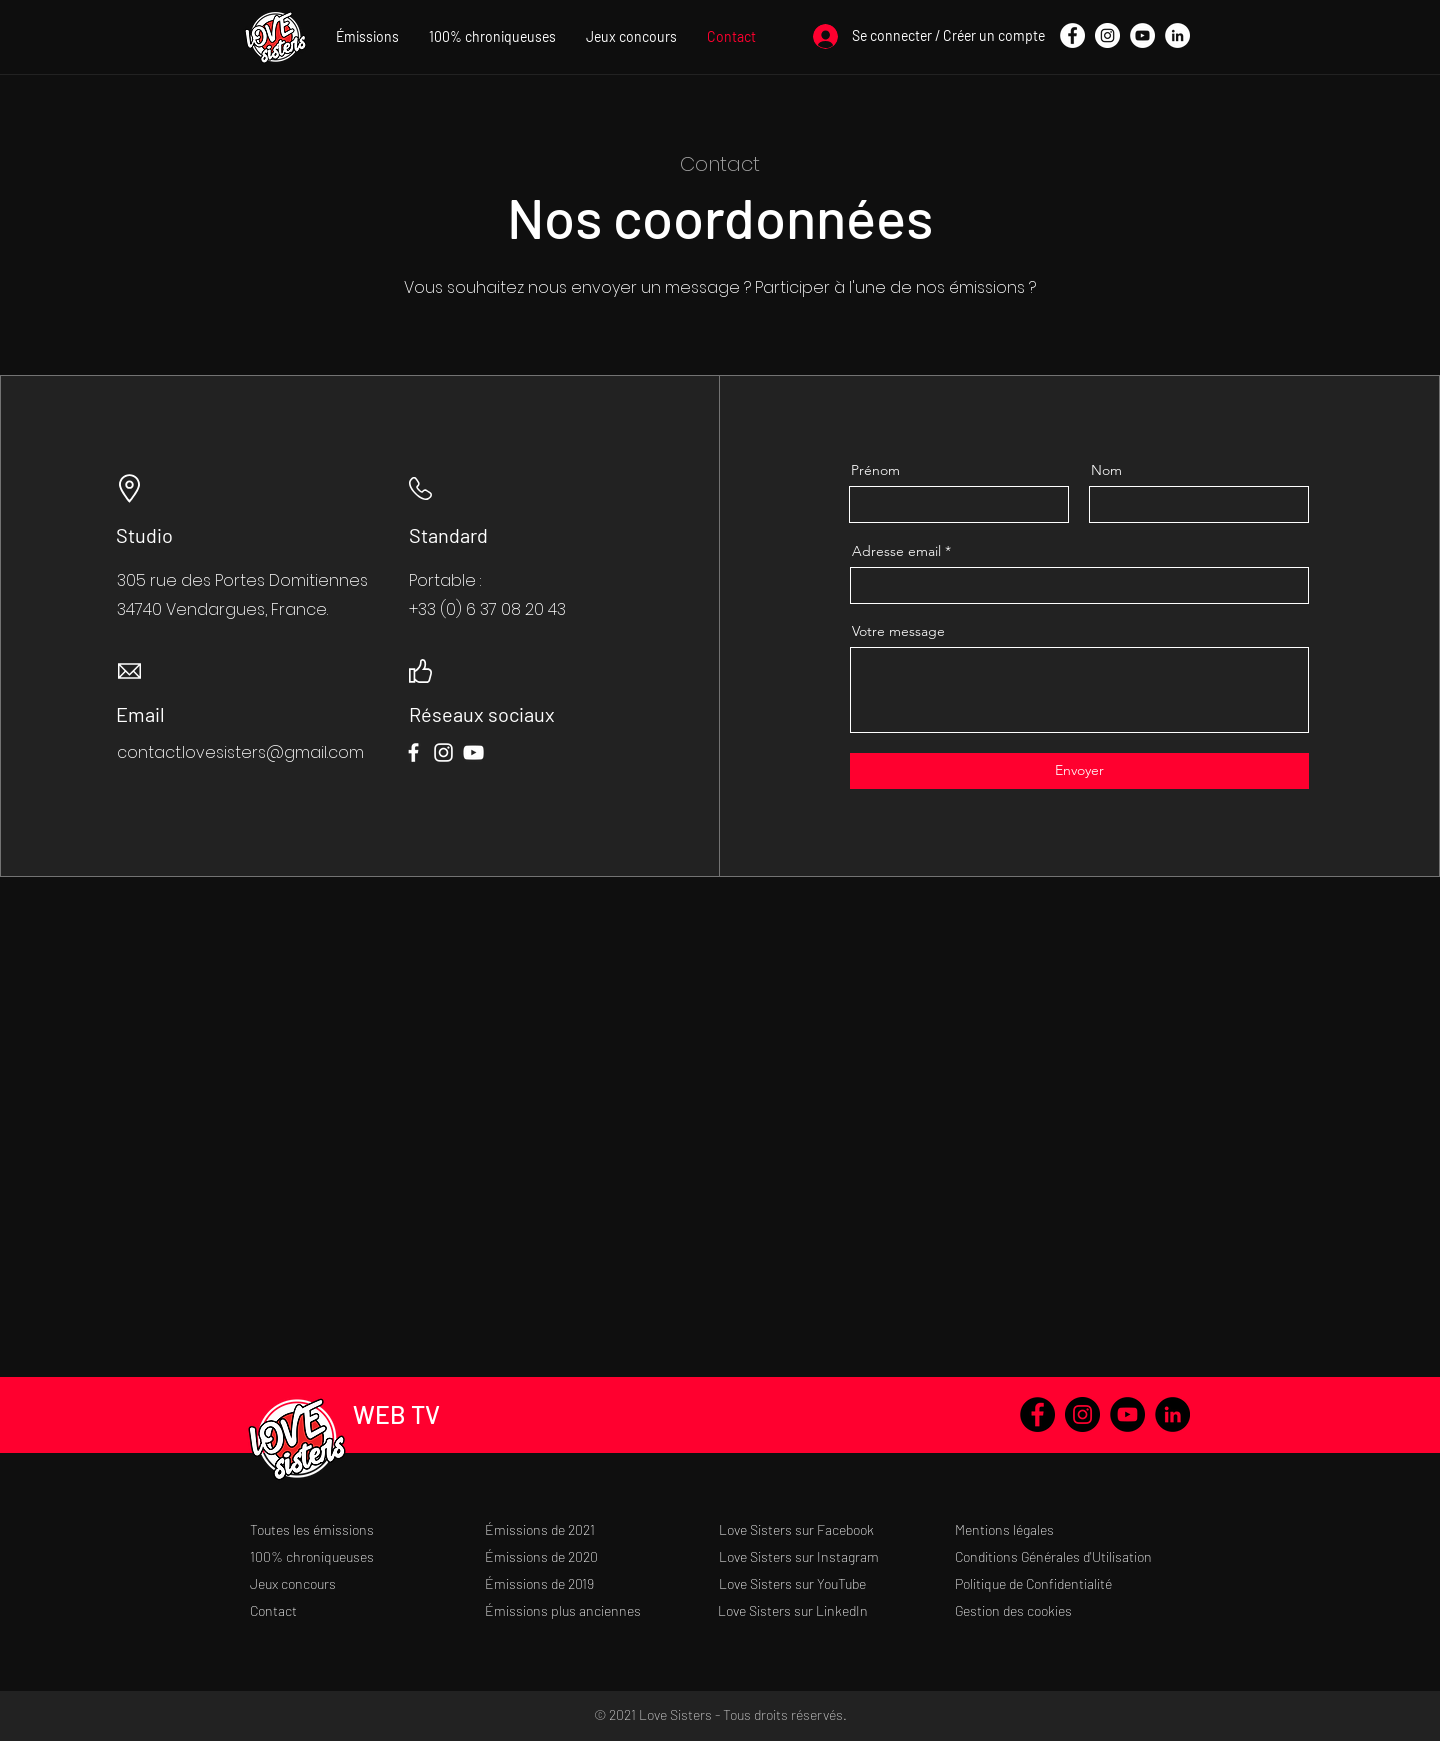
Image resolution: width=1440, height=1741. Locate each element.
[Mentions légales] (1072, 1529)
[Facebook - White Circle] (1072, 35)
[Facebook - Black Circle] (1037, 1414)
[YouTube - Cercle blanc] (1142, 35)
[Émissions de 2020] (602, 1556)
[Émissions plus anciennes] (602, 1610)
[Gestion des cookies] (1072, 1610)
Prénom (875, 470)
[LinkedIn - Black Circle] (1172, 1414)
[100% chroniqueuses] (367, 1556)
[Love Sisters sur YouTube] (836, 1583)
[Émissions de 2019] (602, 1583)
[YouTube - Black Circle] (1127, 1414)
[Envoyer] (1079, 771)
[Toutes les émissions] (367, 1529)
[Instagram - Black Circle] (1082, 1414)
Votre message (898, 631)
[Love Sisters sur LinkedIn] (835, 1610)
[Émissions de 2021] (602, 1529)
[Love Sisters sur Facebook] (836, 1529)
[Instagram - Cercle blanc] (1107, 35)
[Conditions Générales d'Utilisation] (1072, 1556)
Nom (1106, 470)
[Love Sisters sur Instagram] (836, 1556)
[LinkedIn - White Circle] (1177, 35)
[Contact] (367, 1610)
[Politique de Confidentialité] (1072, 1583)
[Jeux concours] (367, 1583)
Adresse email (896, 551)
